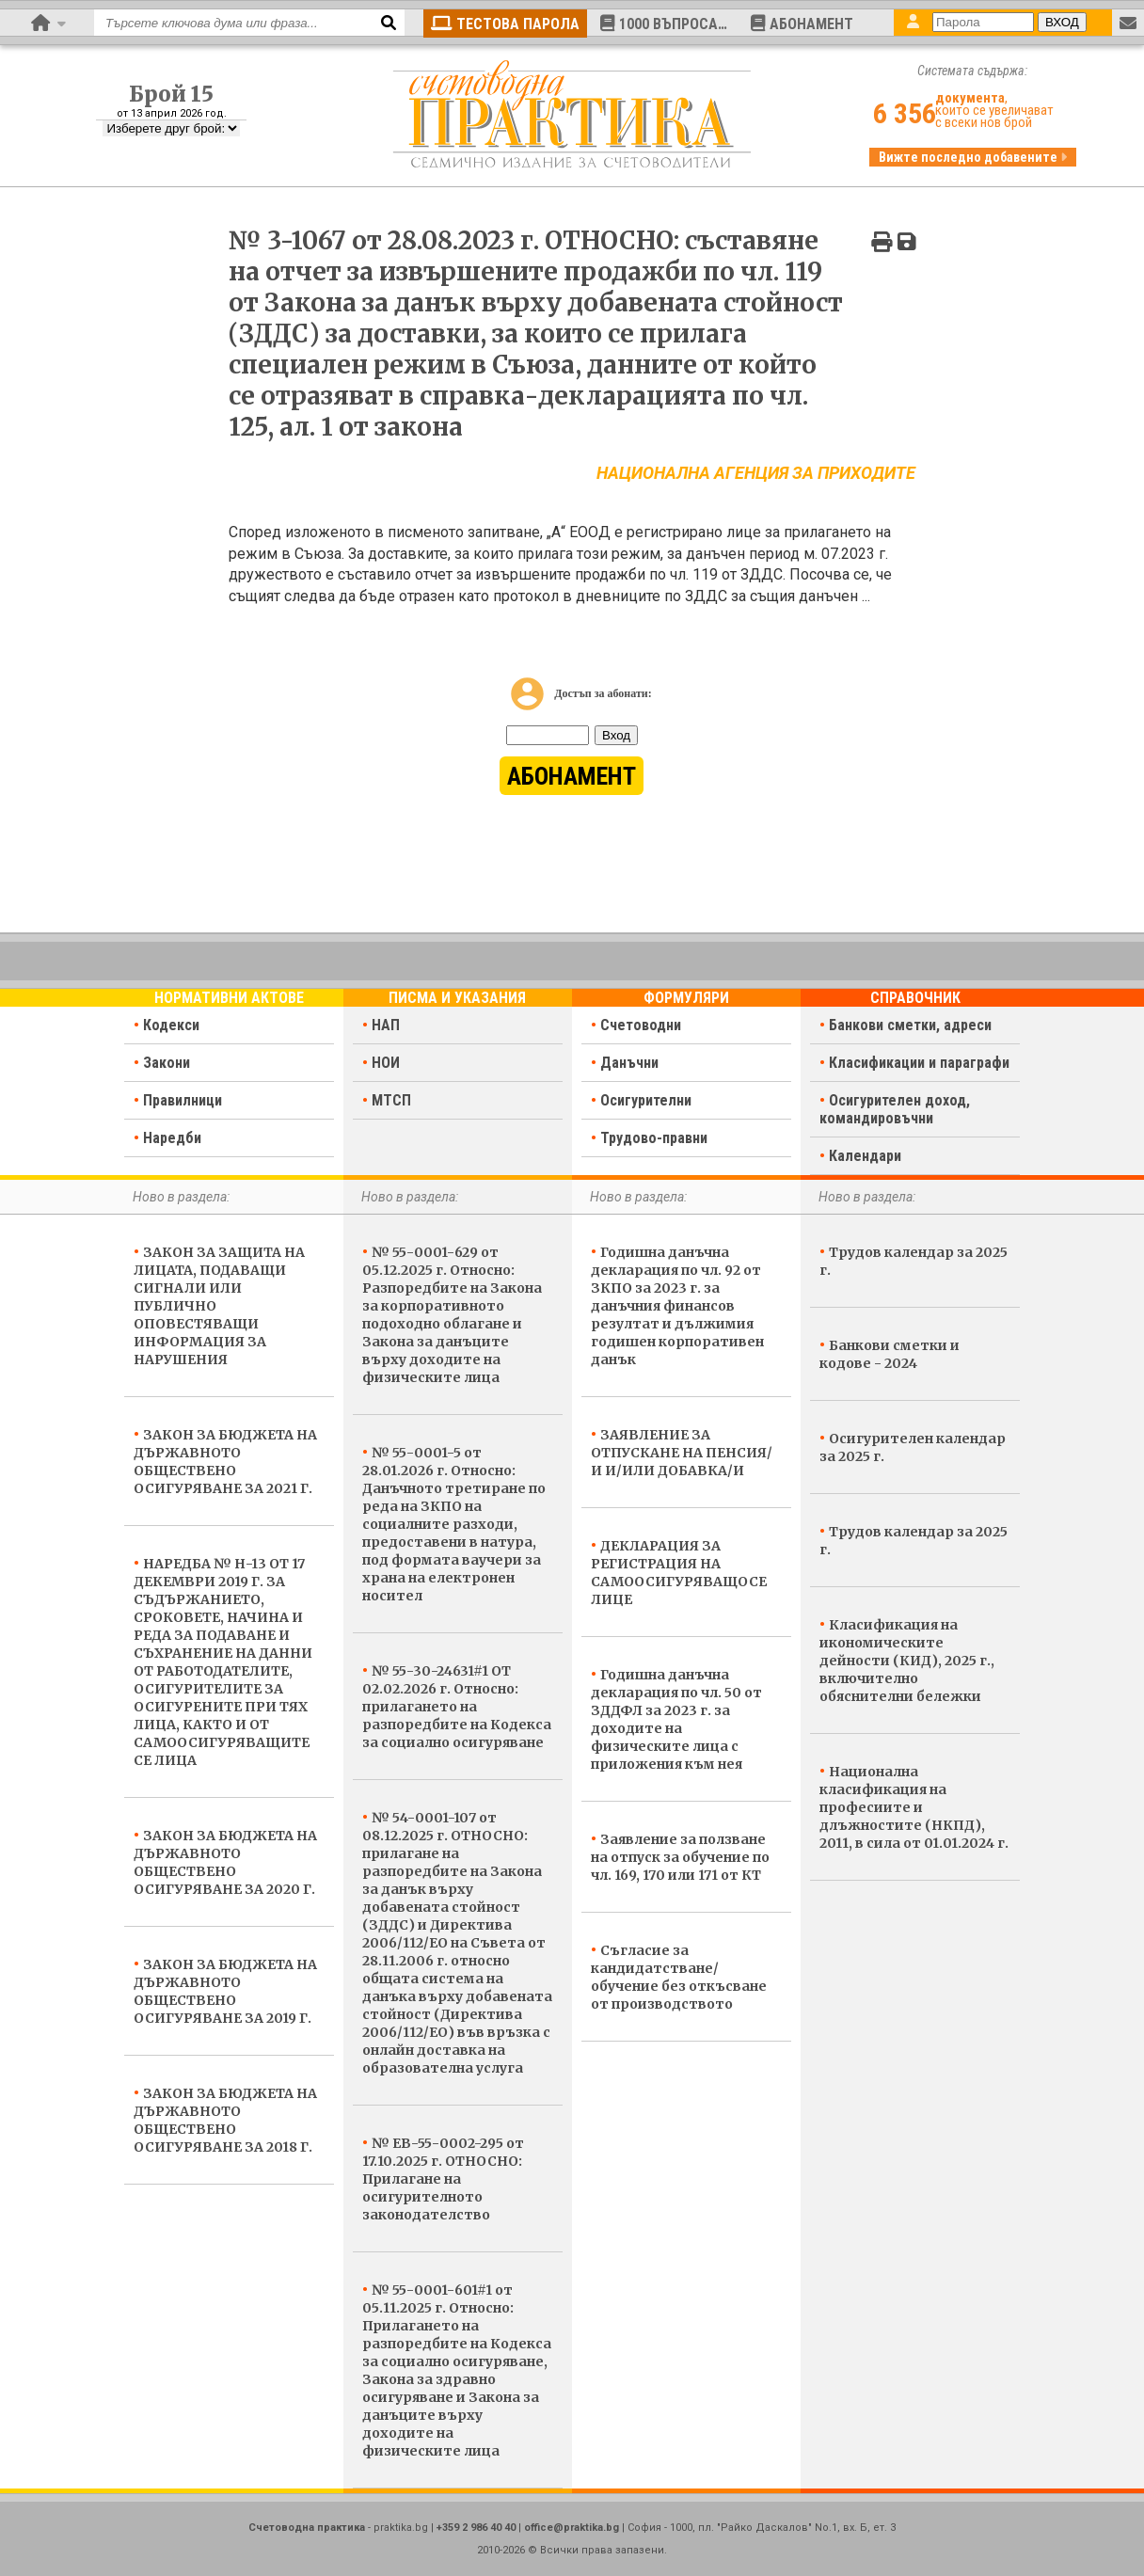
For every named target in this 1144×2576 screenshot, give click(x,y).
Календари (865, 1156)
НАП (386, 1025)
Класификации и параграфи (919, 1063)
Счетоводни (640, 1025)
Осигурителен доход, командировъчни (894, 1109)
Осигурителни (645, 1100)
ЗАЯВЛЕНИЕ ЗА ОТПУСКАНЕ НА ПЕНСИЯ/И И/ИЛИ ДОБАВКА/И (681, 1452)
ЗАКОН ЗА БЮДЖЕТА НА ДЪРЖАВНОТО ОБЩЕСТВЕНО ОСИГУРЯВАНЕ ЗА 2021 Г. (225, 1461)
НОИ (386, 1063)
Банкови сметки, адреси (910, 1025)
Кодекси (171, 1025)
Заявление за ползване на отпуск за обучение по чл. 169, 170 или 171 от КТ (680, 1857)
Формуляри (686, 998)
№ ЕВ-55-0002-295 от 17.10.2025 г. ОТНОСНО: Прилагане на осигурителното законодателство (443, 2179)
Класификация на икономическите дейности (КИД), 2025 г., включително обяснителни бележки (906, 1660)
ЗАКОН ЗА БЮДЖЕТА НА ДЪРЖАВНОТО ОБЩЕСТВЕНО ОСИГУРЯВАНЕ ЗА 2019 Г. (225, 1991)
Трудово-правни (653, 1138)
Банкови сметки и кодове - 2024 (889, 1354)
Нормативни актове (229, 998)
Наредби (172, 1138)
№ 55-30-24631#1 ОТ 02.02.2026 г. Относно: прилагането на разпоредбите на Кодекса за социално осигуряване (456, 1706)
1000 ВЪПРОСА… (663, 23)
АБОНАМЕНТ (802, 23)
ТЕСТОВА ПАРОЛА (505, 23)
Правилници (182, 1100)
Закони (166, 1063)
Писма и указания (457, 998)
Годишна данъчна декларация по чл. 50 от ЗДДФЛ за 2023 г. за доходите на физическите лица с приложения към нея (676, 1719)
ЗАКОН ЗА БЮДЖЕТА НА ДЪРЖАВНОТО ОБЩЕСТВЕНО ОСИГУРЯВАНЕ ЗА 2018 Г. (225, 2120)
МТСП (391, 1100)
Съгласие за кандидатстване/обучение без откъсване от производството (679, 1977)
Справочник (915, 998)
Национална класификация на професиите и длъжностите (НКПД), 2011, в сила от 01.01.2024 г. (914, 1807)
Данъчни (629, 1063)
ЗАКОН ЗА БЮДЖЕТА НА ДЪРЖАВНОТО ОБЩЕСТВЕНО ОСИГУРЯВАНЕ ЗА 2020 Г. (225, 1862)
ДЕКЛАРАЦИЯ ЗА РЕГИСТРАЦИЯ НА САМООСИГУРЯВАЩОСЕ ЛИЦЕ (679, 1572)
